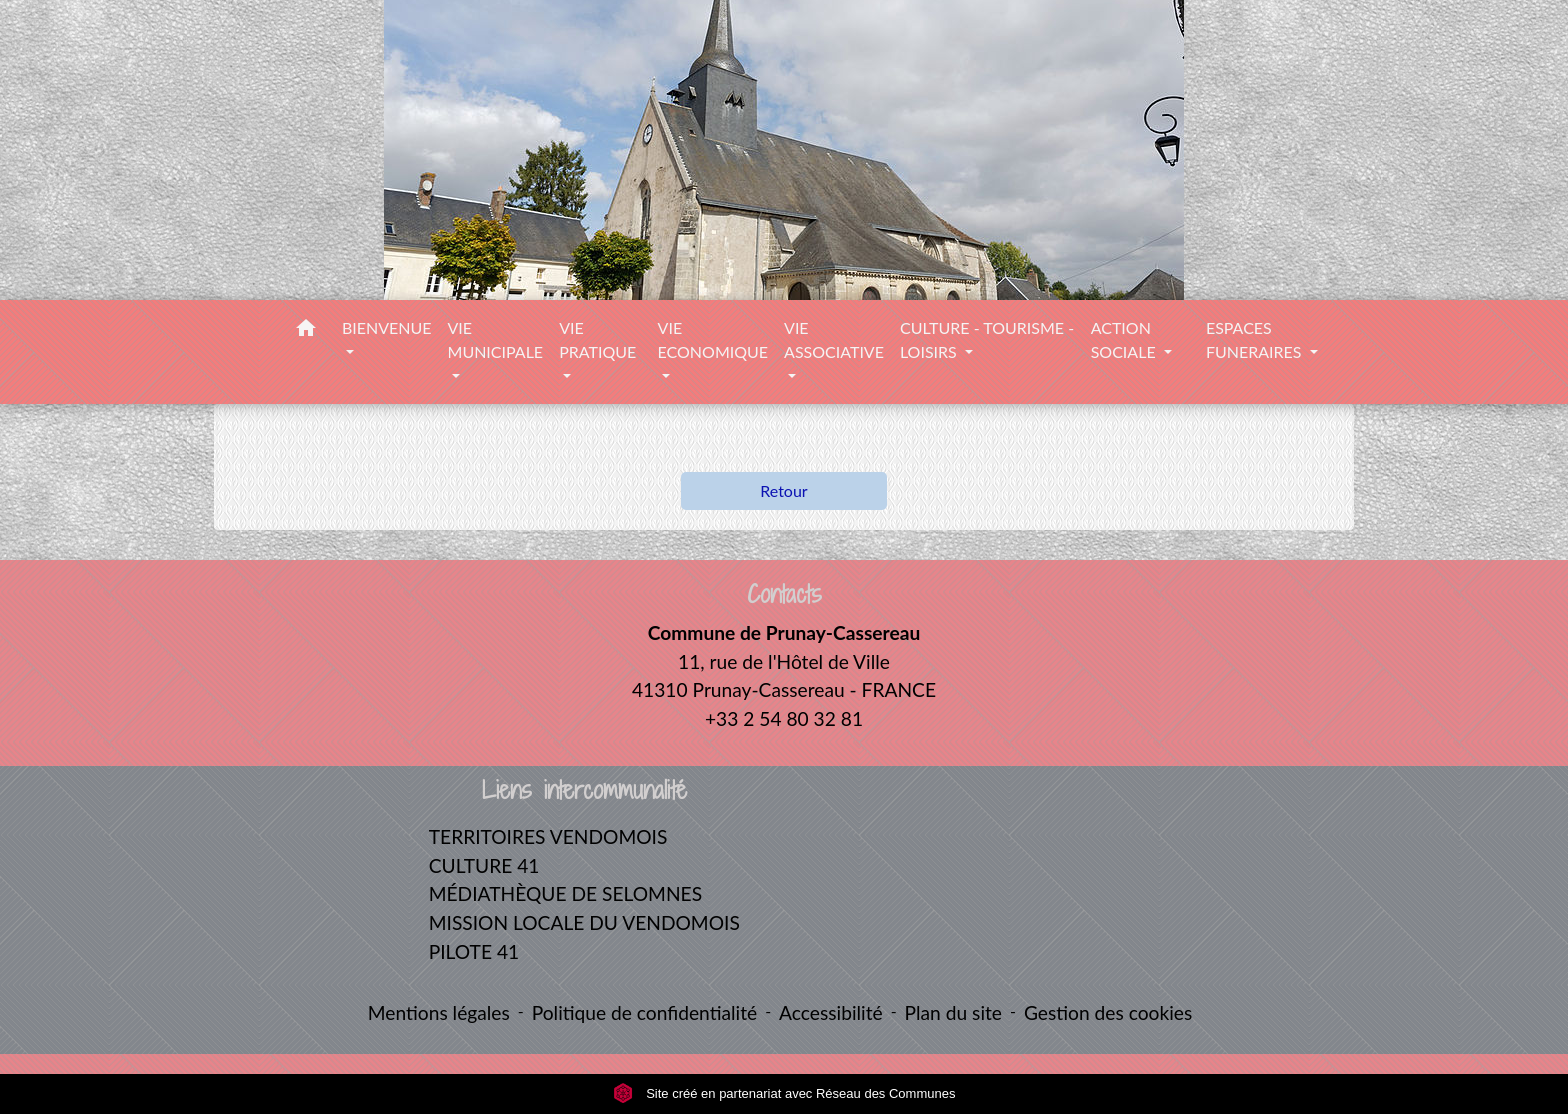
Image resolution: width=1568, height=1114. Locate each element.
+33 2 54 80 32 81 (784, 718)
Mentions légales (439, 1012)
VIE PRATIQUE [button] (597, 339)
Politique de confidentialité (644, 1012)
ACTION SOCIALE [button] (1125, 339)
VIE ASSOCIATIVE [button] (834, 339)
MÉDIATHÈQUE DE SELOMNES (565, 893)
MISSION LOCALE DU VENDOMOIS (584, 922)
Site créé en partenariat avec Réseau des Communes (784, 1093)
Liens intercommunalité (584, 790)
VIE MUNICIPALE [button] (496, 339)
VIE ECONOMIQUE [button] (713, 339)
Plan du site (953, 1012)
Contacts (784, 594)
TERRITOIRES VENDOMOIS (548, 836)
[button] (306, 331)
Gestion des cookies (1108, 1012)
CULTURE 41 (484, 865)
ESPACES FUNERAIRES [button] (1256, 339)
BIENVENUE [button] (387, 327)
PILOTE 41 (474, 951)
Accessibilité (831, 1012)
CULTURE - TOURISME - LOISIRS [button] (987, 339)
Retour (783, 490)
